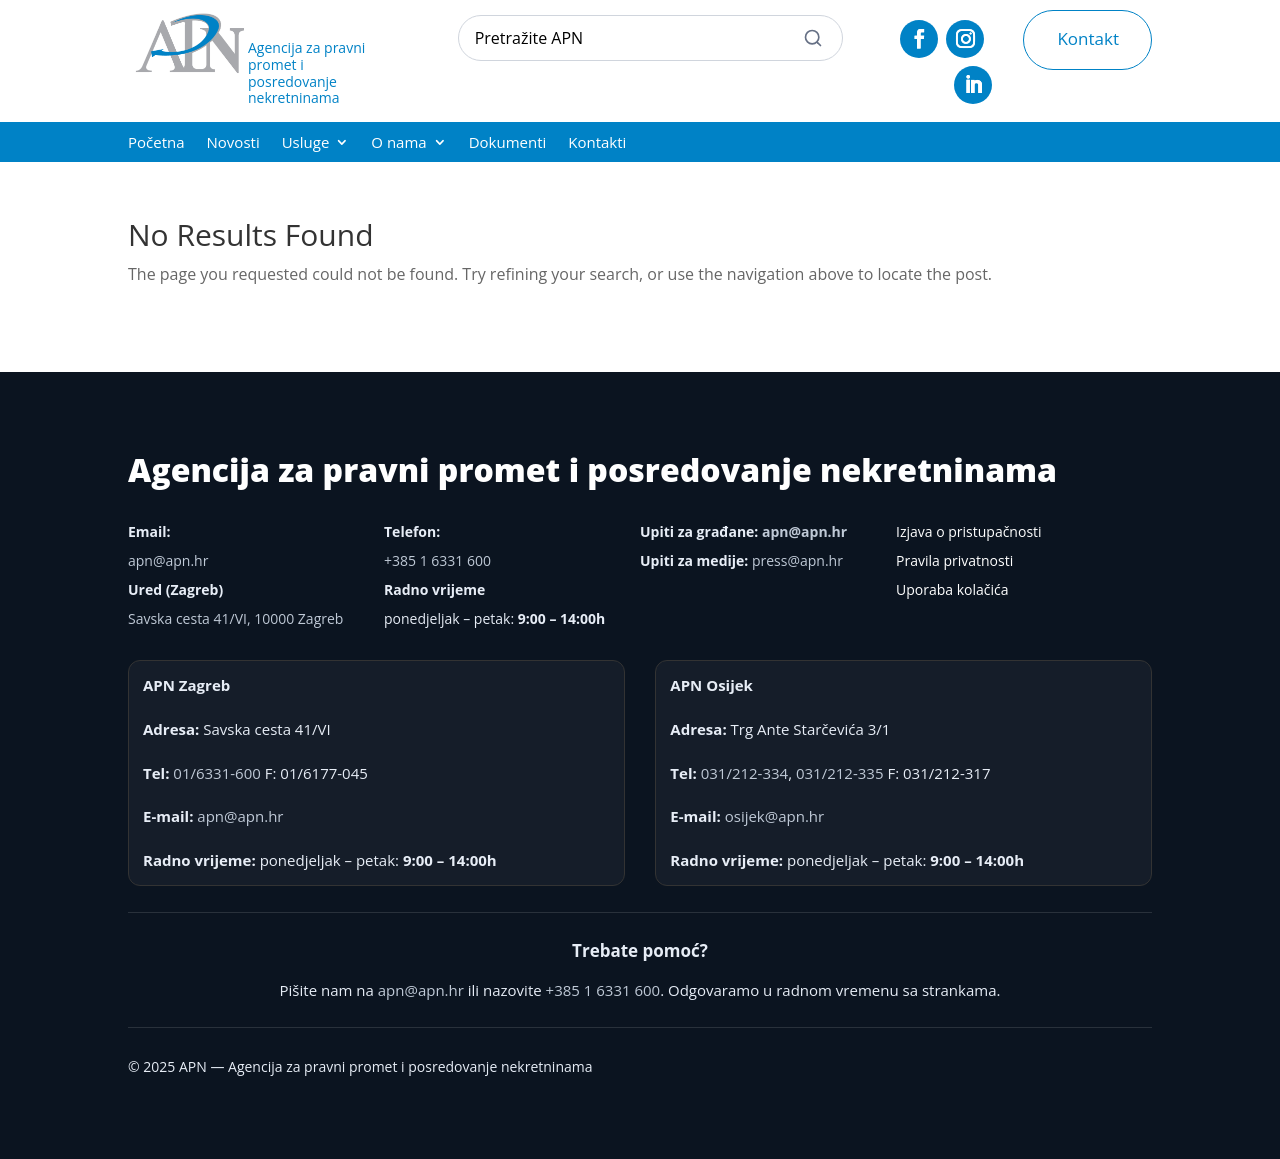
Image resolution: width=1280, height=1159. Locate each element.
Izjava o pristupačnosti (969, 531)
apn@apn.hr (168, 560)
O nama (398, 143)
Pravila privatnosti (954, 560)
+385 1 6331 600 (437, 560)
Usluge (306, 143)
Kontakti (597, 143)
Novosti (233, 143)
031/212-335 (840, 773)
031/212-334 (745, 773)
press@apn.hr (797, 560)
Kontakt (1088, 38)
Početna (156, 143)
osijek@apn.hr (774, 816)
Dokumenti (508, 143)
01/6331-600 (217, 773)
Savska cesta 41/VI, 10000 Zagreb (235, 618)
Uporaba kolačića (952, 589)
